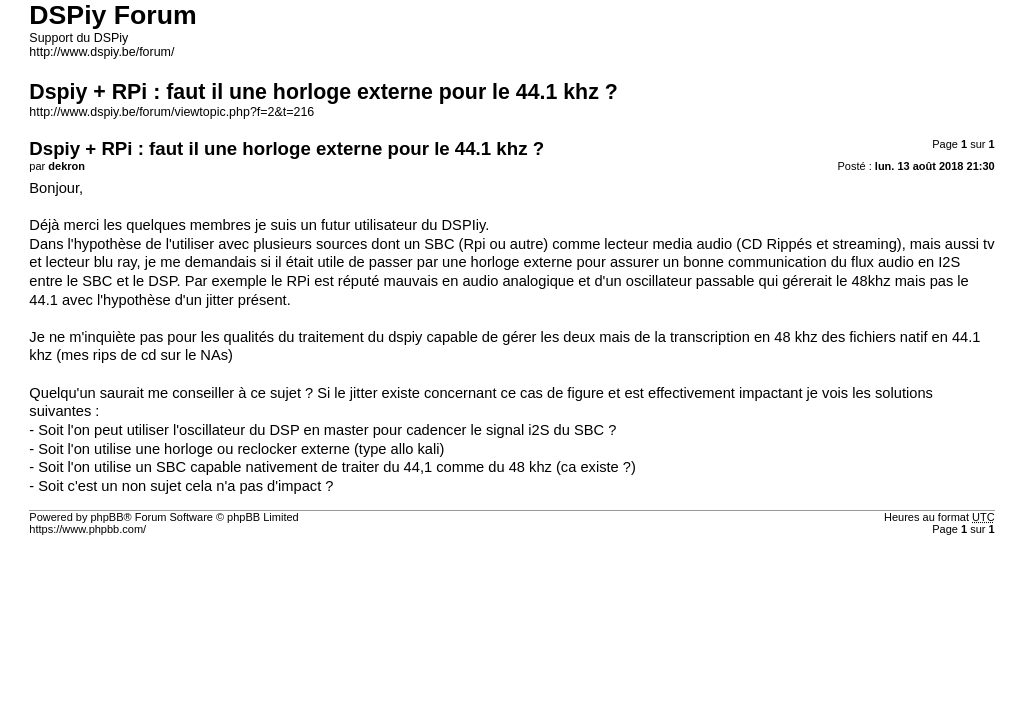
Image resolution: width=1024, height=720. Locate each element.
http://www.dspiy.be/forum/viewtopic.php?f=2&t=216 (171, 112)
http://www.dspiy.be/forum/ (101, 52)
